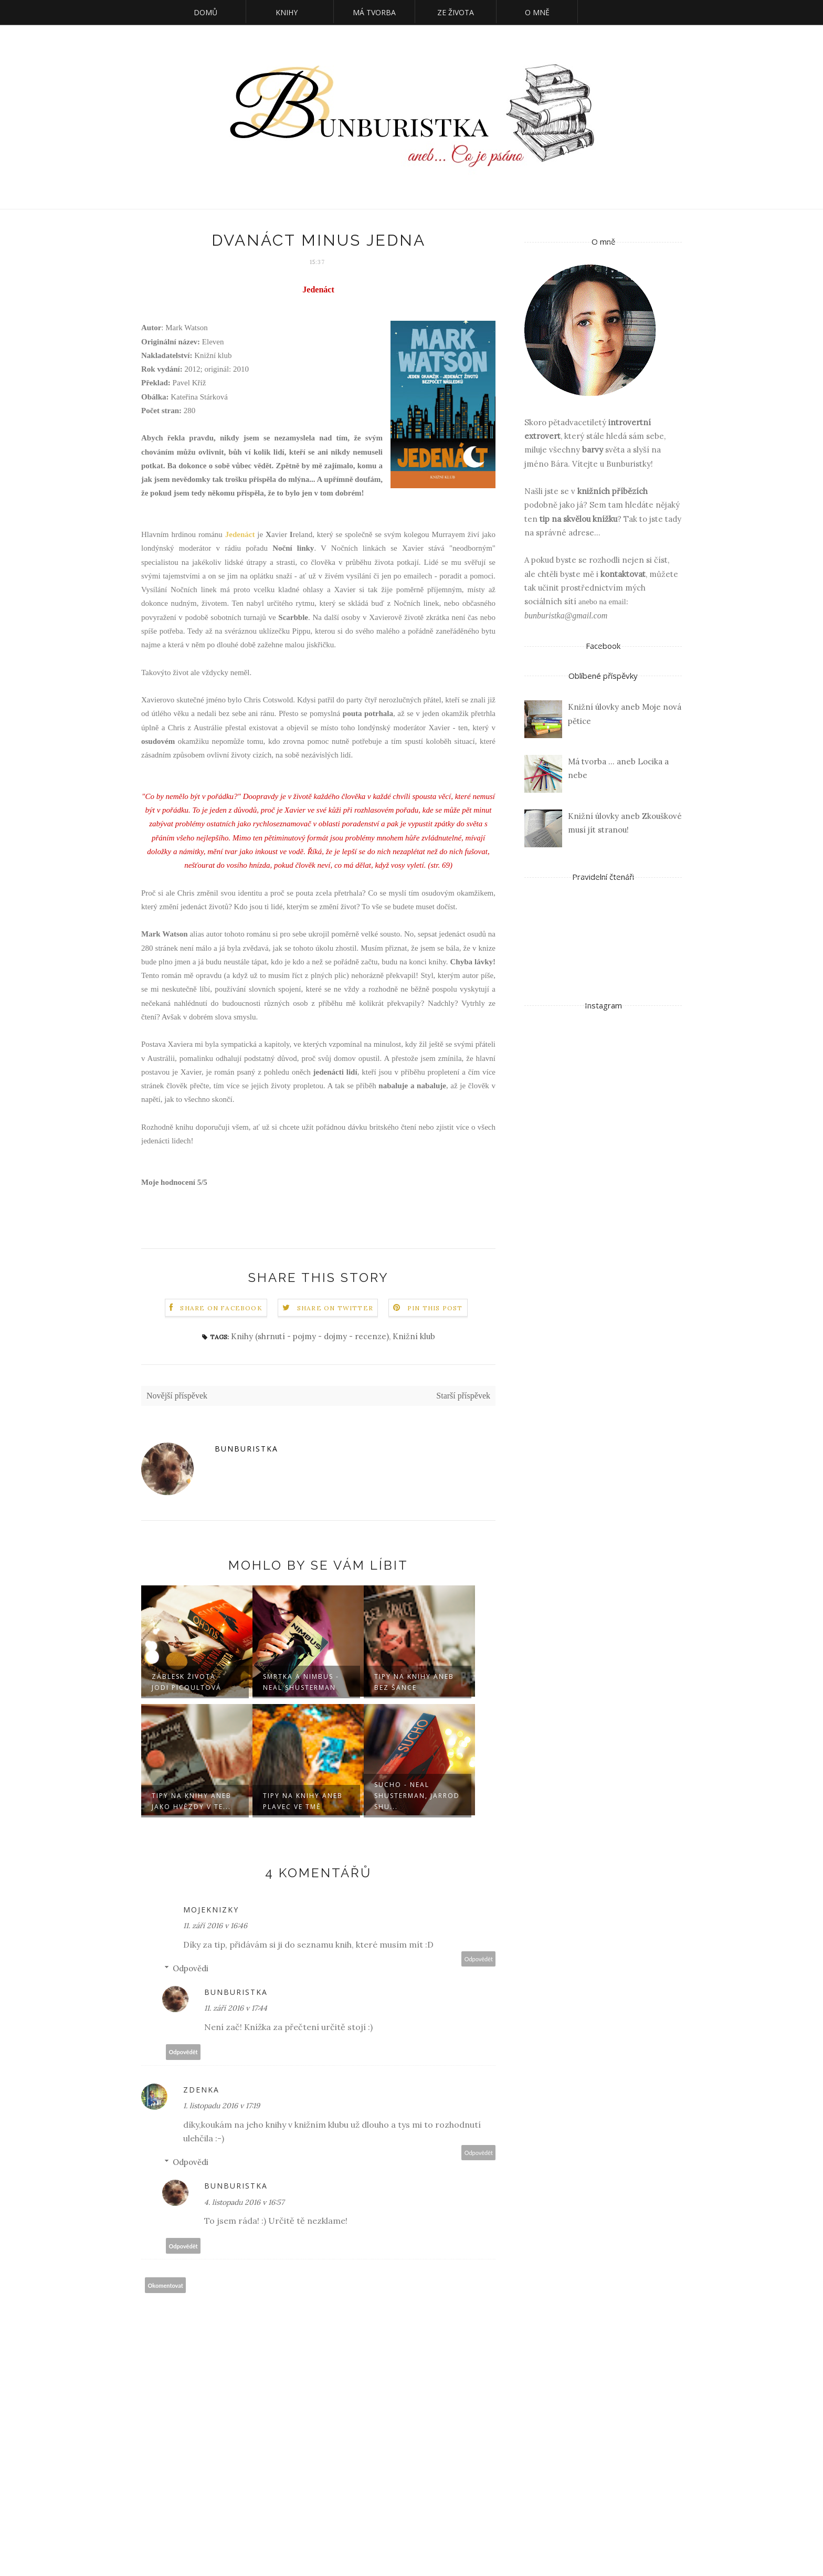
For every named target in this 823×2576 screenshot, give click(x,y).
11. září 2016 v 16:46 (215, 1925)
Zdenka (201, 2090)
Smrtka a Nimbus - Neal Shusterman (301, 1682)
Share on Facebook (221, 1308)
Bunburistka (246, 1449)
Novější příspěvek (176, 1395)
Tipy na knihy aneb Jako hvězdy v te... (191, 1801)
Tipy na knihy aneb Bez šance (414, 1682)
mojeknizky (211, 1910)
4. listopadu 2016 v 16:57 (244, 2202)
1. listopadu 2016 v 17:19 (221, 2105)
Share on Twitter (335, 1308)
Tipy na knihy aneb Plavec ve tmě (303, 1801)
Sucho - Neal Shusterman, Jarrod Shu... (417, 1795)
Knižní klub (414, 1336)
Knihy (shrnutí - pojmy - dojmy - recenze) (310, 1336)
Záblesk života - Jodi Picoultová (186, 1682)
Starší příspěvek (463, 1395)
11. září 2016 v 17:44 (235, 2008)
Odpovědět (479, 1958)
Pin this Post (435, 1308)
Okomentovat (165, 2285)
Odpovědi (190, 1968)
